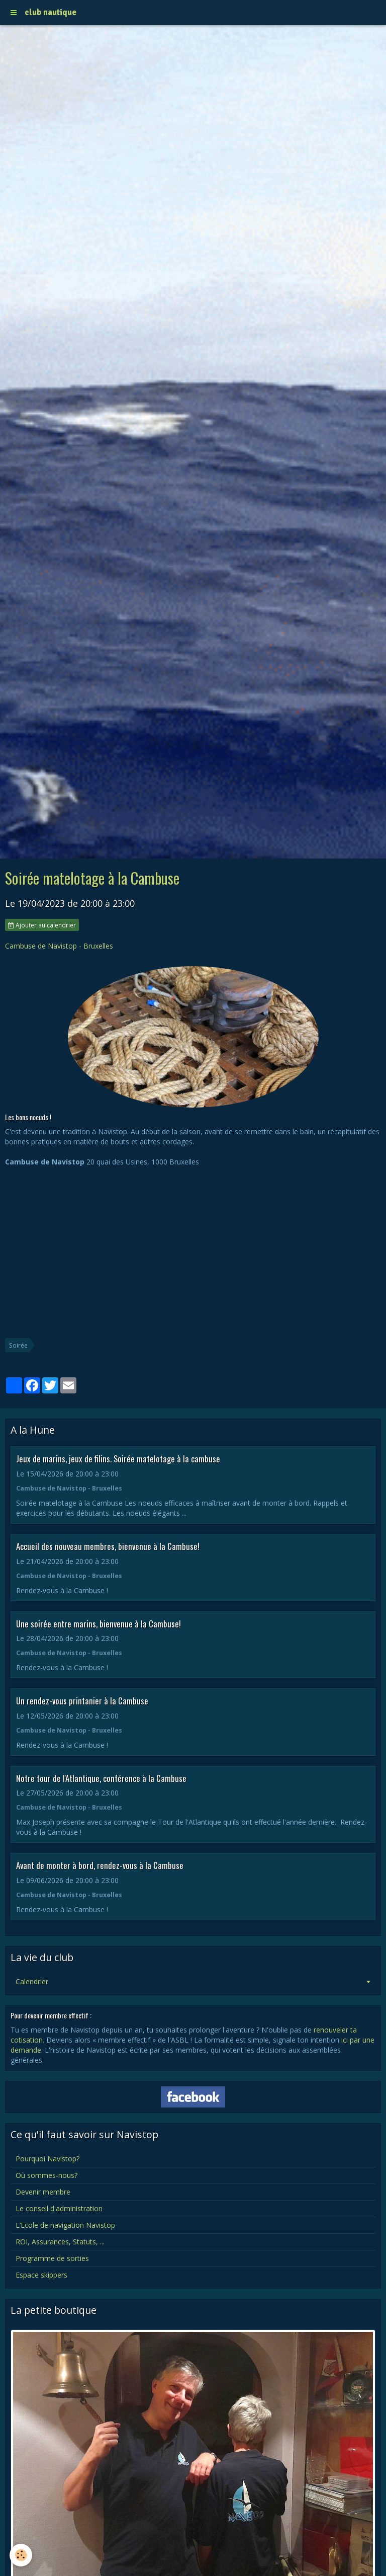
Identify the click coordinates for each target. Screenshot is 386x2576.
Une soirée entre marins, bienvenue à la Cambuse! (98, 1623)
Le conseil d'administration (59, 2208)
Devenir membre (43, 2192)
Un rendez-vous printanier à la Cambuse (82, 1700)
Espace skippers (41, 2275)
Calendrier (32, 1981)
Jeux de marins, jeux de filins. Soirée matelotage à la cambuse (118, 1458)
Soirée (18, 1345)
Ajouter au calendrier (42, 925)
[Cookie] (21, 2555)
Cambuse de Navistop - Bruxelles (59, 946)
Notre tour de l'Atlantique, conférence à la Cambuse (101, 1777)
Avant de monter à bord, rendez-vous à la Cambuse (99, 1865)
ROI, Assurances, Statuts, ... (60, 2241)
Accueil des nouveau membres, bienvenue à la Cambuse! (108, 1546)
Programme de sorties (52, 2258)
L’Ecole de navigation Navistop (65, 2225)
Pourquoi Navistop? (47, 2158)
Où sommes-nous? (46, 2175)
